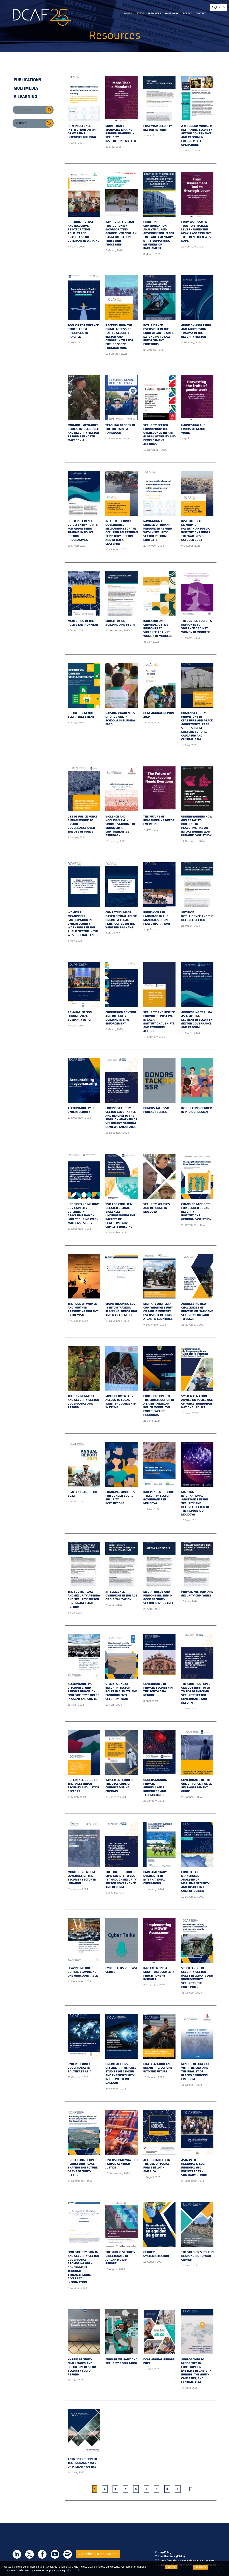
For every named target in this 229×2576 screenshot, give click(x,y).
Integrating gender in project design (197, 1086)
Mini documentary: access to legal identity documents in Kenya (121, 1378)
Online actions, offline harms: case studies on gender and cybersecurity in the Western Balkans (121, 2049)
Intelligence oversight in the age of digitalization (121, 1572)
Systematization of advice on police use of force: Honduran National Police (197, 1378)
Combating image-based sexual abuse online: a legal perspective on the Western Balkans (121, 896)
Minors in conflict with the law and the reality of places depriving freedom (197, 2047)
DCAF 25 (187, 13)
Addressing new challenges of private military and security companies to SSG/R (197, 1287)
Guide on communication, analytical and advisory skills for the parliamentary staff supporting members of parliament (159, 211)
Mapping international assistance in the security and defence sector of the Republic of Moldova (197, 1479)
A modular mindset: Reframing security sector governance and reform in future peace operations (197, 111)
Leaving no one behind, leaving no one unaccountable (84, 1948)
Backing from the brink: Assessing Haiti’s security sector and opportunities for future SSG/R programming (121, 312)
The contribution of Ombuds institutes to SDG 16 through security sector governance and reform (197, 1669)
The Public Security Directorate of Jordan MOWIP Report (121, 2234)
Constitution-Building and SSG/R (121, 599)
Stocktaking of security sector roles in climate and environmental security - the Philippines (197, 1953)
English (216, 7)
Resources (154, 13)
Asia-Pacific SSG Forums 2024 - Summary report (84, 992)
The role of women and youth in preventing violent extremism (84, 1285)
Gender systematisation (159, 2230)
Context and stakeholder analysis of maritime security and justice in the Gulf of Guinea (197, 1857)
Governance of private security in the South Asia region (159, 1665)
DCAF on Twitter (29, 2554)
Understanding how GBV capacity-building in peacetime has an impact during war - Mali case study (84, 1189)
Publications (27, 80)
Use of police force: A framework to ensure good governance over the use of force (84, 800)
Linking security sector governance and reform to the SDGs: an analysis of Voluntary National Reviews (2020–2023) (121, 1093)
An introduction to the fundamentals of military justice (84, 2439)
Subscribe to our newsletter (98, 2553)
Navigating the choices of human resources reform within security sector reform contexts (159, 506)
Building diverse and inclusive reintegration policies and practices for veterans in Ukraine (84, 207)
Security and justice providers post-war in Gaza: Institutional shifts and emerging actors (159, 997)
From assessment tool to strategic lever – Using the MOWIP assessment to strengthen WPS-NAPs (197, 207)
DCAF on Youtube (55, 2554)
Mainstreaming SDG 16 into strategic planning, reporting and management (121, 1285)
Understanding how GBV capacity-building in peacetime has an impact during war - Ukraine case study (197, 802)
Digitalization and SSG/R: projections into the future (159, 2044)
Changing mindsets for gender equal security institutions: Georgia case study (197, 1187)
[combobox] (218, 7)
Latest (140, 13)
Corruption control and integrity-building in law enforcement (121, 994)
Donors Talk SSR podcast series (159, 1086)
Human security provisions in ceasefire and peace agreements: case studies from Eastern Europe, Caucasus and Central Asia (197, 702)
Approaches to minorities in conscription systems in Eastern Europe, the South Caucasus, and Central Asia (197, 2346)
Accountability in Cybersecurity (84, 1086)
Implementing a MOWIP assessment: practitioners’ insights (159, 1950)
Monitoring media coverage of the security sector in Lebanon (84, 1854)
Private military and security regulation (121, 2337)
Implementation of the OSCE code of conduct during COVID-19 (121, 1761)
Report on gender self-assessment (84, 691)
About (128, 13)
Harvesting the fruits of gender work (197, 405)
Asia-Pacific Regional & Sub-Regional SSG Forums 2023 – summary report (197, 2143)
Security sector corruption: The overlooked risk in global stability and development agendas (159, 410)
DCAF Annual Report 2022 (159, 2337)
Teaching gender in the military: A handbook (121, 405)
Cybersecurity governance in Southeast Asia (84, 2044)
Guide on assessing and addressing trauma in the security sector (197, 307)
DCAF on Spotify (67, 2554)
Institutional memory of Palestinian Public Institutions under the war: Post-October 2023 (197, 506)
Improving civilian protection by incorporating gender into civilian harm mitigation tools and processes (121, 209)
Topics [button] (21, 123)
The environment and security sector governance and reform (84, 1378)
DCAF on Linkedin (17, 2554)
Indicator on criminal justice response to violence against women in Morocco (159, 604)
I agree (171, 2567)
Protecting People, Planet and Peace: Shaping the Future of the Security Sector (84, 2143)
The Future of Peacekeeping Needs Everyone (159, 796)
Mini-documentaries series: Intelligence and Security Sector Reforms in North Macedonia (84, 408)
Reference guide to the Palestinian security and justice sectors (84, 1761)
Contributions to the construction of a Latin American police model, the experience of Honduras (159, 1381)
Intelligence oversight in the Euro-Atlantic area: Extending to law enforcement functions (159, 310)
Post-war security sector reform (159, 104)
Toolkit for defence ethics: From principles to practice (84, 307)
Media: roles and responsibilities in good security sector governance (159, 1573)
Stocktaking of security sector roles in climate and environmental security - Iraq (121, 1667)
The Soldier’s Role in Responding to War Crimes (197, 2232)
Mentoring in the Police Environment (84, 599)
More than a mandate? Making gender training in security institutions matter (121, 109)
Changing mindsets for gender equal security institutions (121, 1473)
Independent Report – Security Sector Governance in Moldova (159, 1473)
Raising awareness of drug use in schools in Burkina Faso (121, 694)
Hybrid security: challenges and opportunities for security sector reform (84, 2343)
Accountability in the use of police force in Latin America (159, 2142)
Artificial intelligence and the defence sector (197, 892)
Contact (201, 13)
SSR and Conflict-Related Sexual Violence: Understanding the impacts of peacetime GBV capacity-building (121, 1191)
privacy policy (73, 2570)
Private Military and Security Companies (197, 1570)
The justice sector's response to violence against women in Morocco (197, 602)
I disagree (200, 2567)
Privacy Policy (163, 2552)
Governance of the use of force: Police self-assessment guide (197, 1761)
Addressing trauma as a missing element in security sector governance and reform (197, 996)
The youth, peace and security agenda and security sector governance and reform (84, 1575)
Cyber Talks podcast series (121, 1946)
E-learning (25, 97)
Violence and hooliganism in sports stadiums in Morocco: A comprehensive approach (121, 802)
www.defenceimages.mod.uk (197, 2561)
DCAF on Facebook (42, 2554)
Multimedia (26, 88)
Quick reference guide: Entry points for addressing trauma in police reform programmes (84, 506)
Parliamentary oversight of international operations (159, 1854)
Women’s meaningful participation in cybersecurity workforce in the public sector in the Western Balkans (84, 899)
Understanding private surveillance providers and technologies (159, 1763)
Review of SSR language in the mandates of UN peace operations (159, 894)
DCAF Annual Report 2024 (159, 691)
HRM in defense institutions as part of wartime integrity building (84, 107)
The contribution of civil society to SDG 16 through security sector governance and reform (121, 1855)
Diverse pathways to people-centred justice (121, 2140)
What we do (172, 13)
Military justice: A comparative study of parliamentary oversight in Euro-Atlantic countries (159, 1287)
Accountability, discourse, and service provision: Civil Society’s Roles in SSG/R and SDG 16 (84, 1667)
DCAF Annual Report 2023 (84, 1470)
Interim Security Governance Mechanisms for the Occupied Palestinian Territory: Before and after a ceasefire (121, 508)
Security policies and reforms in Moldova (159, 1184)
